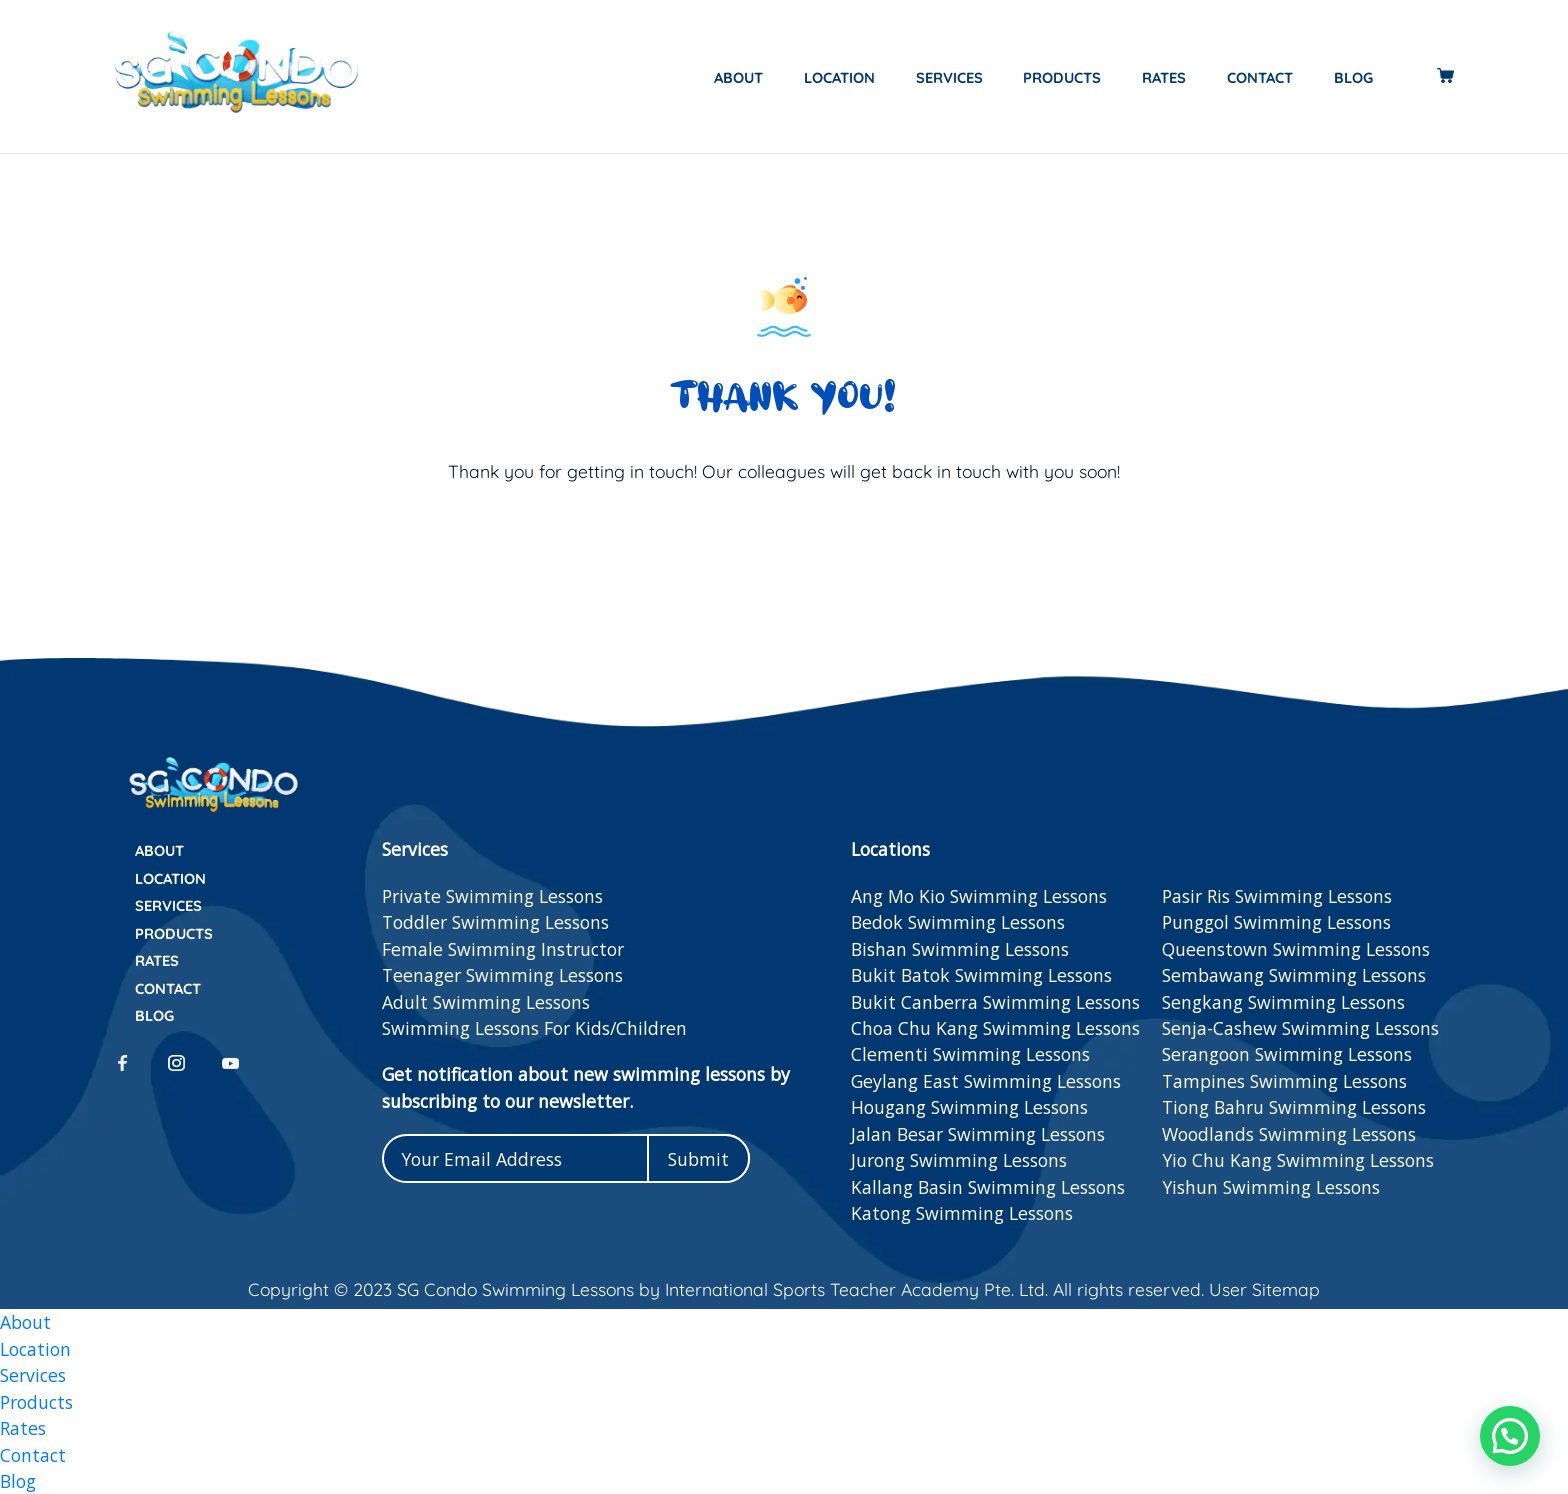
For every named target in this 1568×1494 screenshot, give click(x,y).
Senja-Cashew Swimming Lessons (1300, 1028)
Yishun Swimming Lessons (1271, 1187)
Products (1062, 77)
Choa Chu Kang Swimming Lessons (995, 1028)
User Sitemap (1262, 1289)
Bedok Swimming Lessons (958, 922)
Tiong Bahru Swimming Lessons (1294, 1107)
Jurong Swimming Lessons (959, 1160)
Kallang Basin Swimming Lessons (988, 1187)
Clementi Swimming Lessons (970, 1054)
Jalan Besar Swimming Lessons (978, 1134)
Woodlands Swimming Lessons (1289, 1134)
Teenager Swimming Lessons (502, 975)
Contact (1260, 77)
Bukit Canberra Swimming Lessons (995, 1002)
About (738, 77)
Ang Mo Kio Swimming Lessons (979, 896)
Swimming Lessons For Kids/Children (534, 1028)
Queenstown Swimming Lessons (1296, 949)
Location (839, 77)
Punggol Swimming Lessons (1276, 922)
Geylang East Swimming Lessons (986, 1081)
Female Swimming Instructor (503, 949)
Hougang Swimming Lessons (969, 1107)
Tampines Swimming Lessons (1284, 1081)
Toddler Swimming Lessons (495, 922)
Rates (1164, 77)
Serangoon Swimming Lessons (1287, 1054)
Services (949, 77)
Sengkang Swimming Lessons (1283, 1002)
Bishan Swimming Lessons (960, 949)
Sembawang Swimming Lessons (1294, 975)
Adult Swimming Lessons (486, 1002)
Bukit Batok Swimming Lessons (981, 975)
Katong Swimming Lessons (962, 1213)
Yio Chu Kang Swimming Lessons (1298, 1160)
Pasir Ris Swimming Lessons (1277, 896)
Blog (1353, 77)
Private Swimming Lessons (492, 896)
